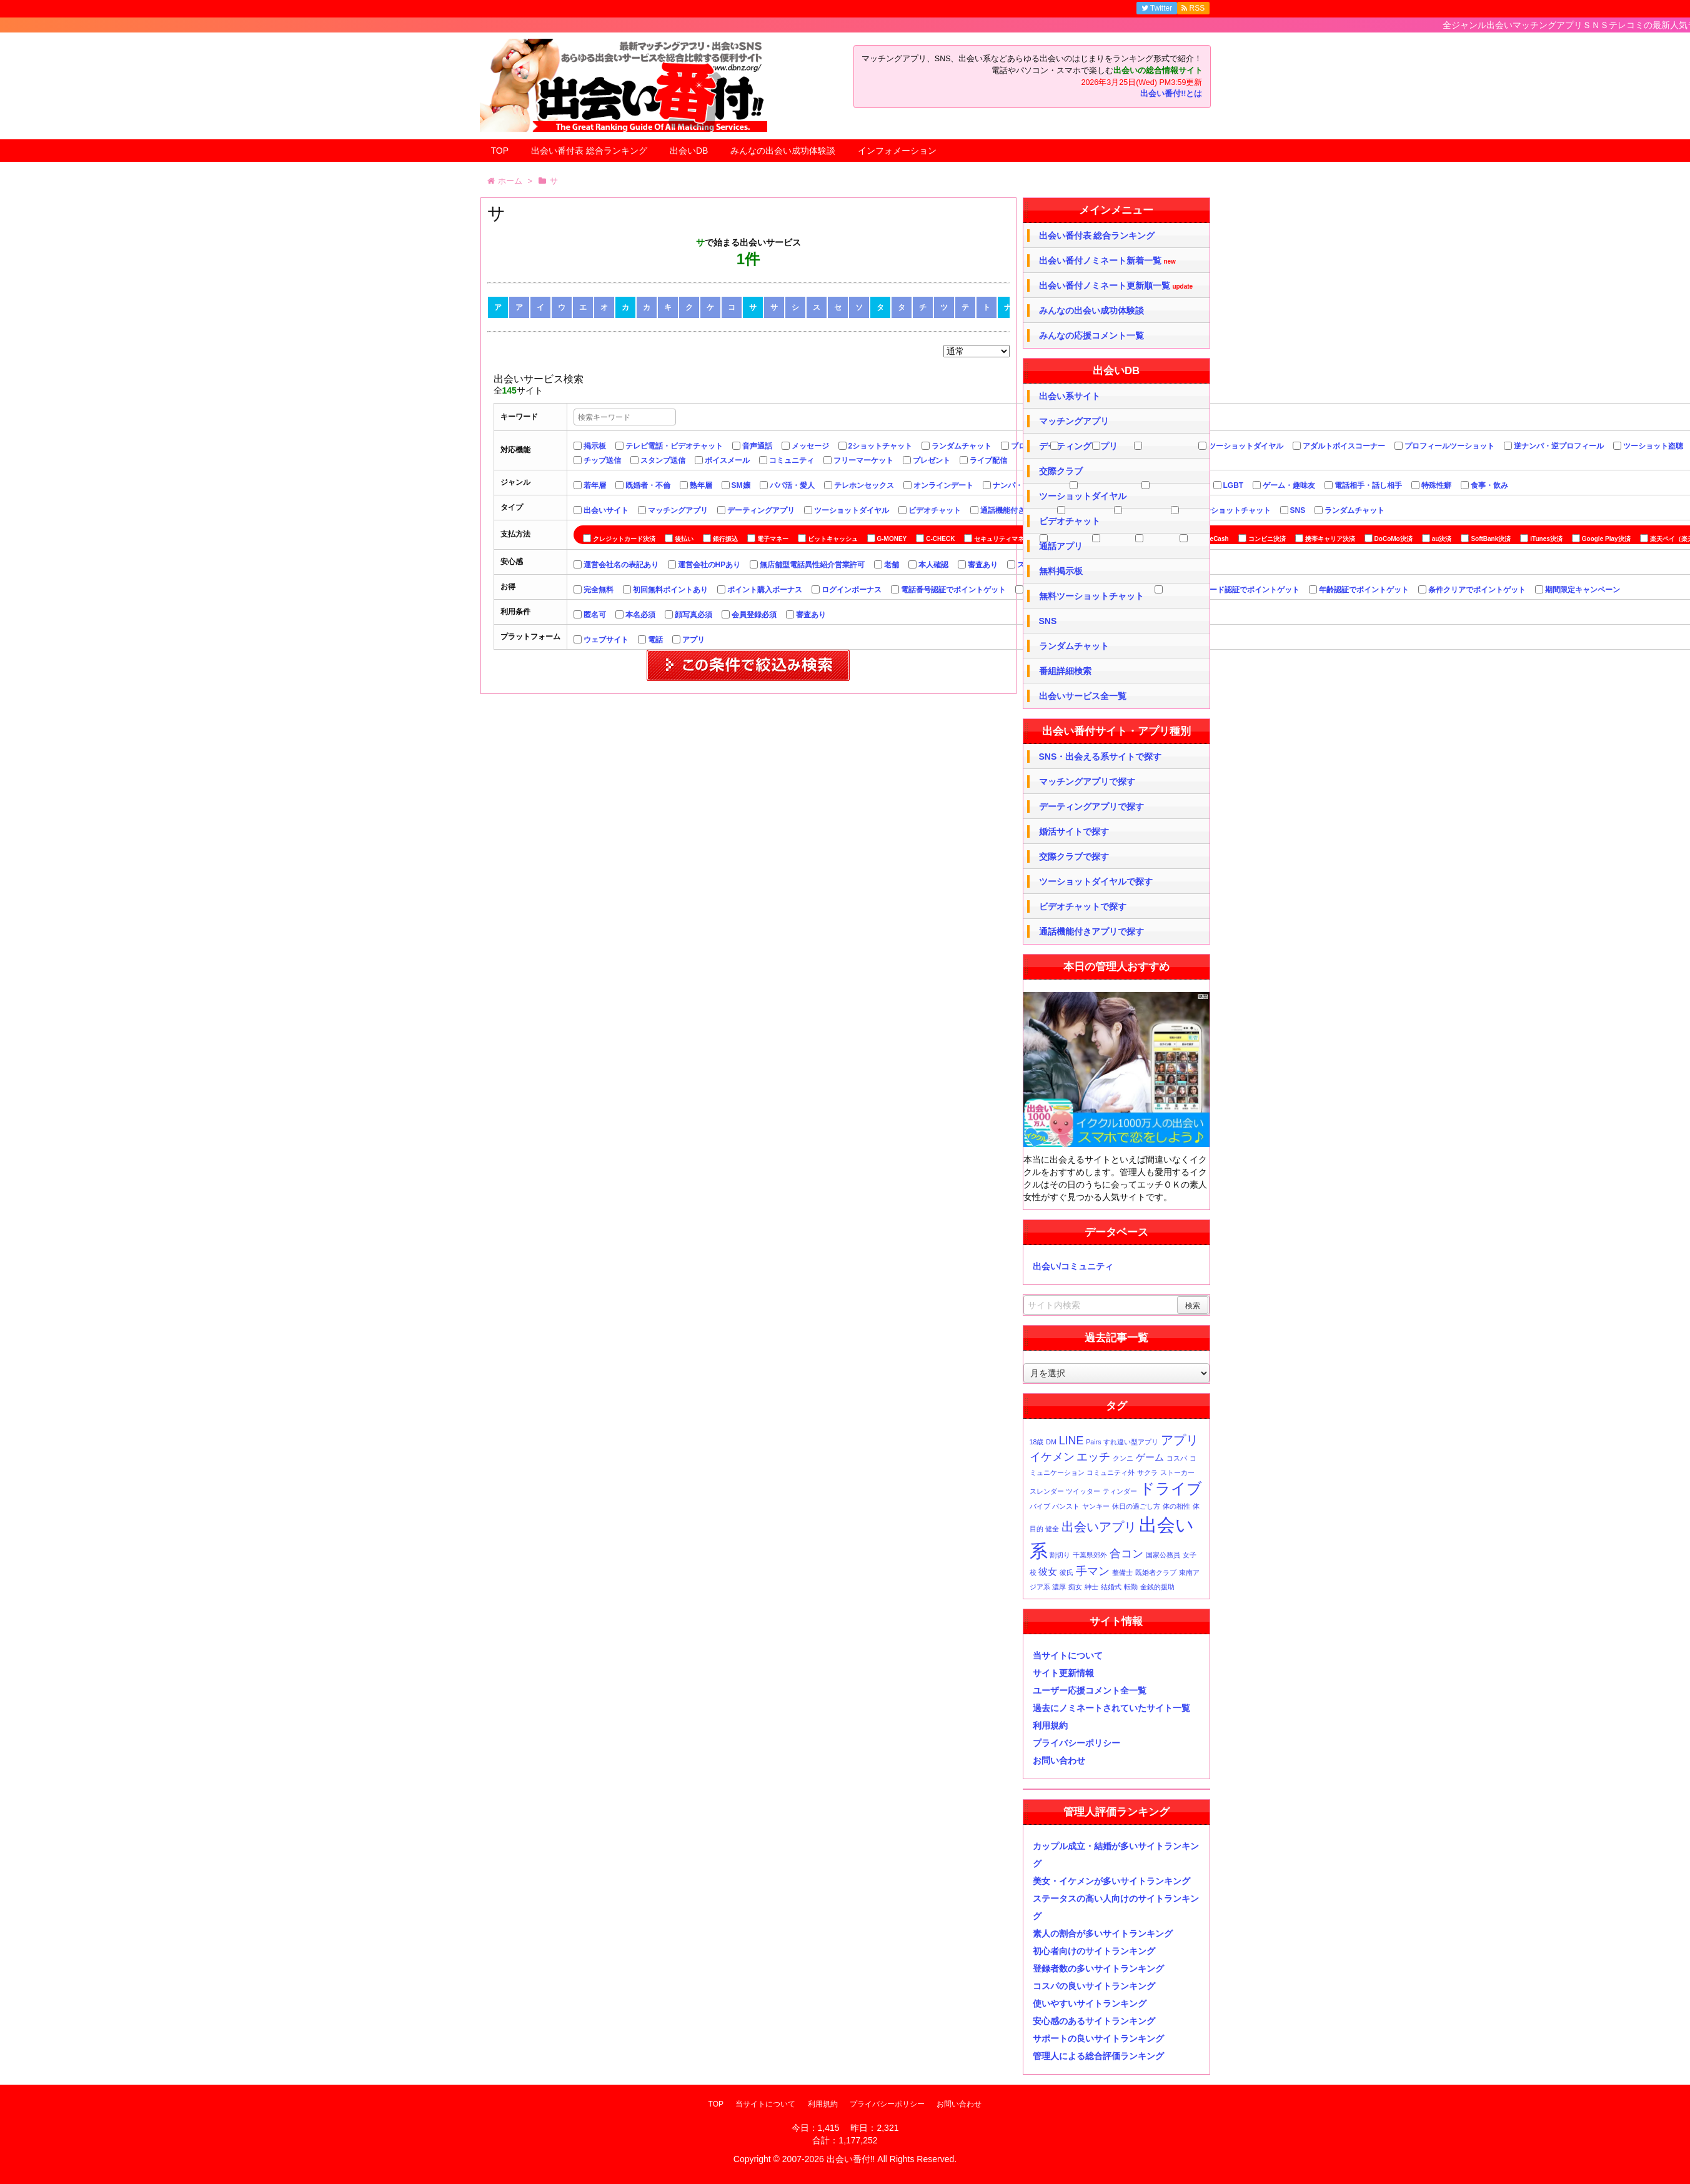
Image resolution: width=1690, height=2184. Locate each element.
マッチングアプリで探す (1087, 781)
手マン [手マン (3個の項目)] (1093, 1571)
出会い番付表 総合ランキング (589, 151)
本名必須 (640, 614)
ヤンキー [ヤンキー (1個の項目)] (1096, 1506)
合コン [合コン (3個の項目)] (1126, 1553)
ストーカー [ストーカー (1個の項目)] (1177, 1472)
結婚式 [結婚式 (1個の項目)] (1111, 1587)
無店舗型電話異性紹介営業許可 (812, 564)
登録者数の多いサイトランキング (1098, 1968)
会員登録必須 (754, 614)
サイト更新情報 (1063, 1673)
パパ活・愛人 (792, 485)
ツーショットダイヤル (1245, 446)
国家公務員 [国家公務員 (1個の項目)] (1163, 1555)
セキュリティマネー (1002, 538)
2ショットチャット (880, 446)
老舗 (891, 564)
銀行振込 (725, 538)
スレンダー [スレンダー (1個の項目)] (1047, 1491)
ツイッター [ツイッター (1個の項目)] (1083, 1491)
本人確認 (933, 564)
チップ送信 (602, 460)
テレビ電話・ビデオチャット (674, 446)
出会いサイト (606, 510)
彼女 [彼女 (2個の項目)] (1047, 1571)
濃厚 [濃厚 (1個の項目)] (1059, 1587)
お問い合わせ (1059, 1760)
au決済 (1442, 538)
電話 (655, 639)
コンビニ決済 (1267, 538)
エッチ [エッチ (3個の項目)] (1093, 1457)
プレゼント (931, 460)
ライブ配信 (988, 460)
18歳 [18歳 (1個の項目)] (1037, 1442)
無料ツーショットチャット (1226, 510)
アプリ (693, 639)
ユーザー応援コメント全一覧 (1089, 1690)
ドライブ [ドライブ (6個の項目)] (1171, 1488)
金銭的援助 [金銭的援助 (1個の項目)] (1157, 1587)
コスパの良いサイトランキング (1094, 1986)
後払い (684, 538)
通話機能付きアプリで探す (1091, 931)
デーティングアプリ (761, 510)
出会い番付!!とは (1171, 93)
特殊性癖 (1436, 485)
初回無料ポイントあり (670, 589)
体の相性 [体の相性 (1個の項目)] (1176, 1506)
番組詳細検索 (1065, 671)
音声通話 (757, 446)
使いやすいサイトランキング (1089, 2003)
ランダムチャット (962, 446)
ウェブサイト (606, 639)
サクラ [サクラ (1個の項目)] (1147, 1472)
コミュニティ (791, 460)
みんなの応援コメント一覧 (1091, 335)
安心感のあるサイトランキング (1094, 2021)
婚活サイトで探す (1074, 831)
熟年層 (701, 485)
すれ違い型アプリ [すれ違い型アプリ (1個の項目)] (1130, 1442)
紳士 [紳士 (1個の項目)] (1091, 1587)
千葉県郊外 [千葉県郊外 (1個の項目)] (1090, 1555)
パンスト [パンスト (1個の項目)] (1066, 1506)
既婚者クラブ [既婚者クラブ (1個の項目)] (1155, 1572)
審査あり (983, 564)
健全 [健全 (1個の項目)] (1052, 1528)
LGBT (1233, 485)
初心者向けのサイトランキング (1094, 1951)
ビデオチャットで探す (1082, 906)
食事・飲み (1489, 485)
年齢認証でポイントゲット (1364, 589)
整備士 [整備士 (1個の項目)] (1122, 1572)
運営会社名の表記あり (621, 564)
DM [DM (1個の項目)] (1051, 1442)
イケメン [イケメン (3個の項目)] (1052, 1457)
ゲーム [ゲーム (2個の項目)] (1150, 1457)
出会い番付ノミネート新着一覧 (1107, 261)
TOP (500, 151)
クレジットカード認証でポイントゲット (1232, 589)
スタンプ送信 (662, 460)
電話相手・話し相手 (1368, 485)
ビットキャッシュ (833, 538)
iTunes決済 (1546, 538)
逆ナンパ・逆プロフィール (1559, 446)
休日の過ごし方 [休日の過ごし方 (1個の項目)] (1136, 1506)
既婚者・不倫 (647, 485)
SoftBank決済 (1491, 538)
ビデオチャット (934, 510)
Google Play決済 (1606, 538)
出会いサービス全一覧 (1082, 696)
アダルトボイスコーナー (1344, 446)
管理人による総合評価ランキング (1098, 2056)
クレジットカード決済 (624, 538)
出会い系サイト (1069, 396)
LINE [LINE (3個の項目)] (1071, 1440)
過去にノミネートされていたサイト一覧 (1111, 1708)
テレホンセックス (864, 485)
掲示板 (595, 446)
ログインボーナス (852, 589)
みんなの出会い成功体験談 (782, 151)
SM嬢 (741, 485)
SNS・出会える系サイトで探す (1100, 756)
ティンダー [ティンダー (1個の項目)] (1120, 1491)
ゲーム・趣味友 (1289, 485)
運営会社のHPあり (709, 564)
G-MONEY (892, 538)
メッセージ (810, 446)
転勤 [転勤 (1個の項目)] (1131, 1587)
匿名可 (595, 614)
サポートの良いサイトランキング (1098, 2038)
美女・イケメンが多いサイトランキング (1111, 1881)
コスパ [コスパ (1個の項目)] (1176, 1458)
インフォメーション (897, 151)
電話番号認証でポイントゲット (953, 589)
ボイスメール (727, 460)
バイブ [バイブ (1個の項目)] (1040, 1506)
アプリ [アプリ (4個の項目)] (1179, 1440)
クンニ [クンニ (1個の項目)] (1123, 1458)
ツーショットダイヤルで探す (1096, 881)
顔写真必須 (693, 614)
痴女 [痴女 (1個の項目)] (1075, 1587)
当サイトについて (1068, 1655)
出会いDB (689, 151)
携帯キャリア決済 (1330, 538)
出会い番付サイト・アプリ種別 (1116, 731)
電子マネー (772, 538)
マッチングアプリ (678, 510)
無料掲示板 (1061, 571)
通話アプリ (1061, 546)
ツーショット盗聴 (1653, 446)
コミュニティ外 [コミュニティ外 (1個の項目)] (1110, 1472)
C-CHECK (940, 538)
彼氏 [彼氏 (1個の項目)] (1066, 1572)
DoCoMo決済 (1393, 538)
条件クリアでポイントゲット (1477, 589)
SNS (1298, 510)
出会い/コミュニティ (1073, 1266)
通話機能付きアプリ (1014, 510)
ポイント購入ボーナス (764, 589)
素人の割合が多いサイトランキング (1103, 1933)
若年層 (595, 485)
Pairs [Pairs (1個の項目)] (1093, 1442)
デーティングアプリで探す (1091, 806)
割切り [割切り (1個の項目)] (1060, 1555)
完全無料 (599, 589)
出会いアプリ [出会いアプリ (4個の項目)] (1098, 1527)
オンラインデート (943, 485)
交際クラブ (1061, 471)
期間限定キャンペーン (1582, 589)
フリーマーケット (863, 460)
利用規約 (1050, 1725)
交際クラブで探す (1074, 856)
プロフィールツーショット (1449, 446)
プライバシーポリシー (1076, 1743)
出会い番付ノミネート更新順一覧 (1116, 285)
